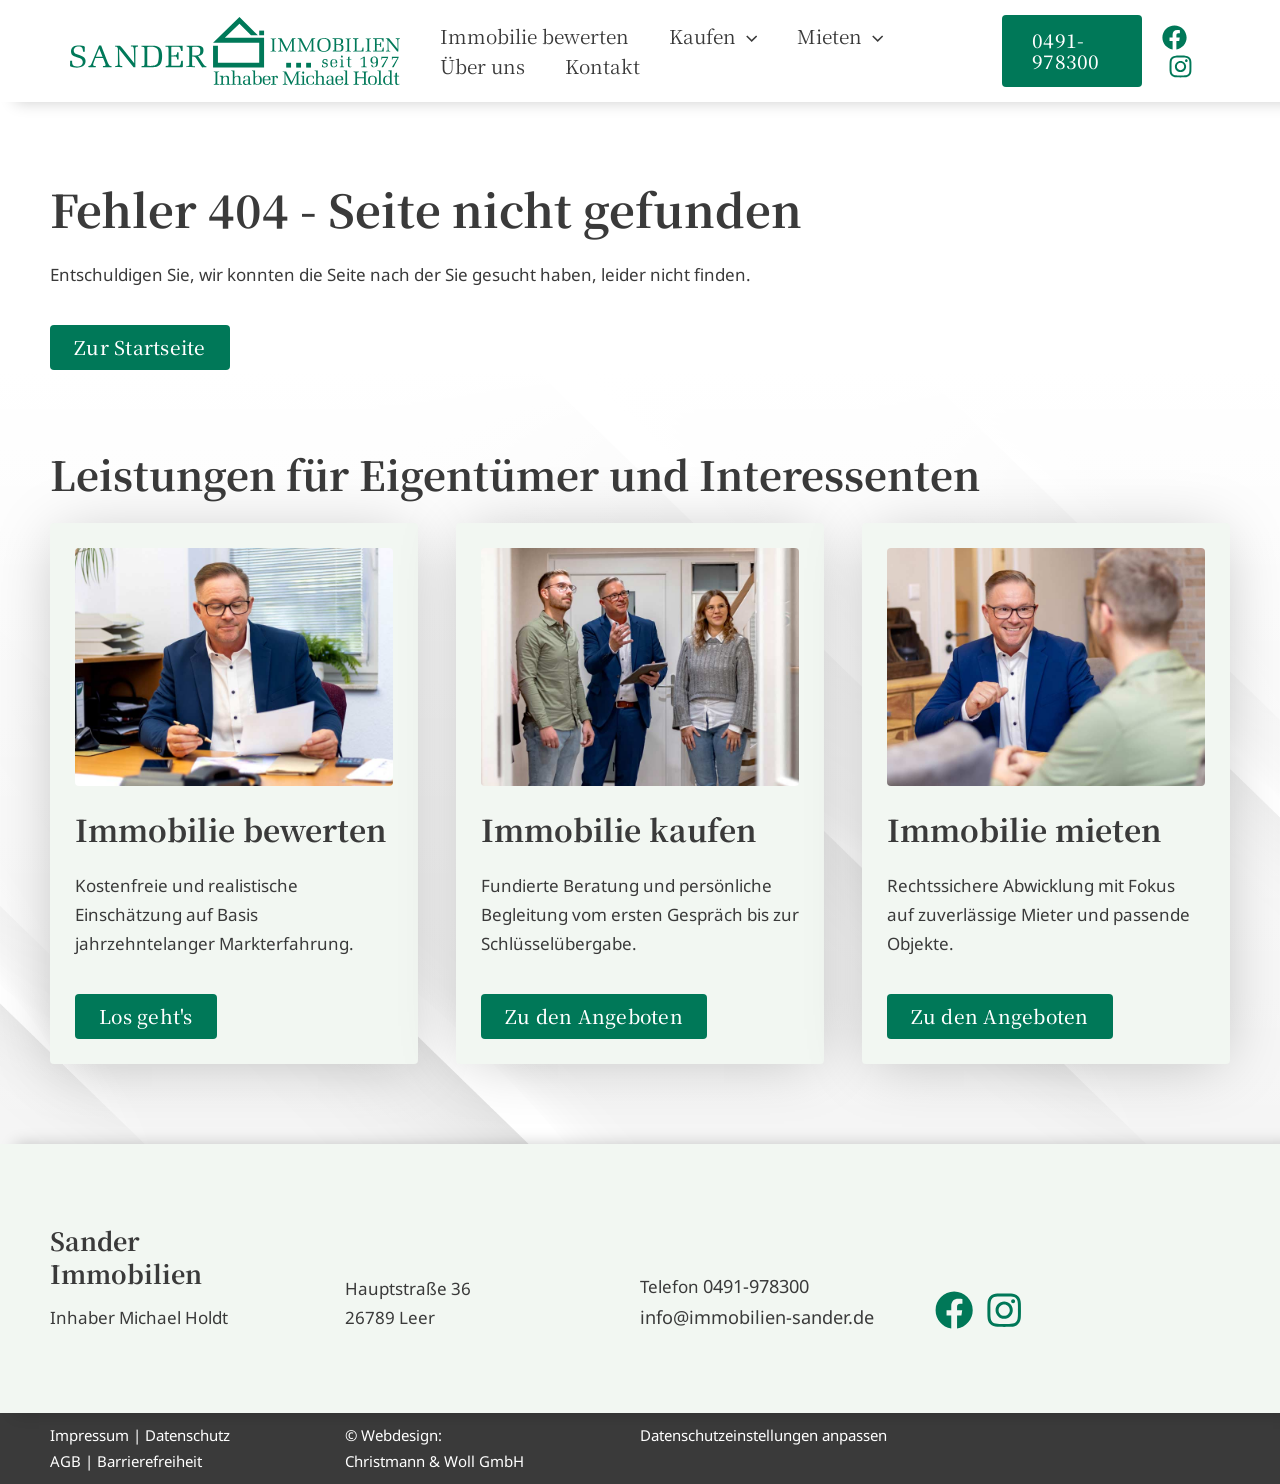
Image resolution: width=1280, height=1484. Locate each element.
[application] (716, 36)
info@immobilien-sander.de (749, 1317)
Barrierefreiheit (149, 1461)
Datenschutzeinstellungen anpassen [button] (763, 1435)
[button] (683, 36)
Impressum (89, 1435)
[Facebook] (1168, 37)
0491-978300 (755, 1288)
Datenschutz (187, 1435)
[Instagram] (1174, 66)
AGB (65, 1461)
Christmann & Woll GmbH (434, 1461)
